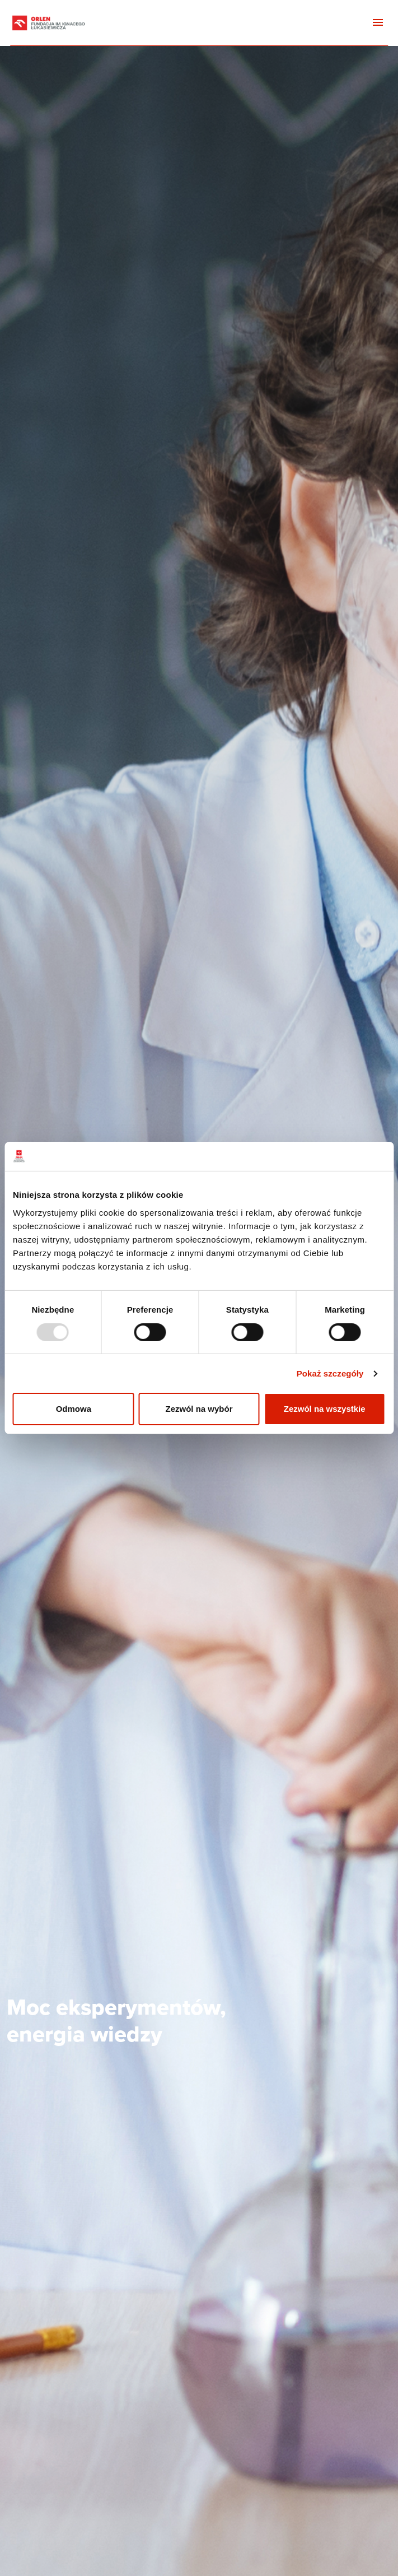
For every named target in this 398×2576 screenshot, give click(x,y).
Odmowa (73, 1408)
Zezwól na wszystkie (325, 1408)
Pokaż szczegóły (330, 1373)
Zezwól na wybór (198, 1408)
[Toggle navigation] (377, 23)
